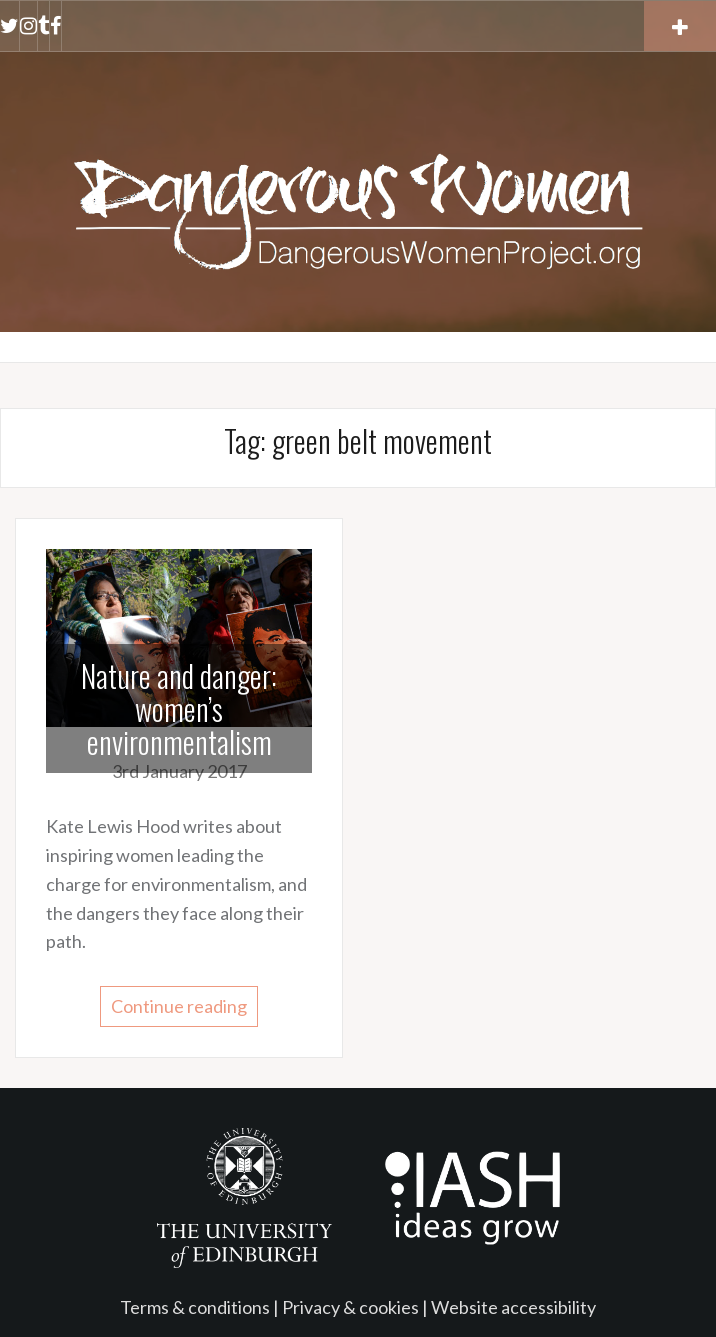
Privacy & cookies (350, 1307)
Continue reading (179, 1006)
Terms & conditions (195, 1307)
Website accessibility (513, 1307)
